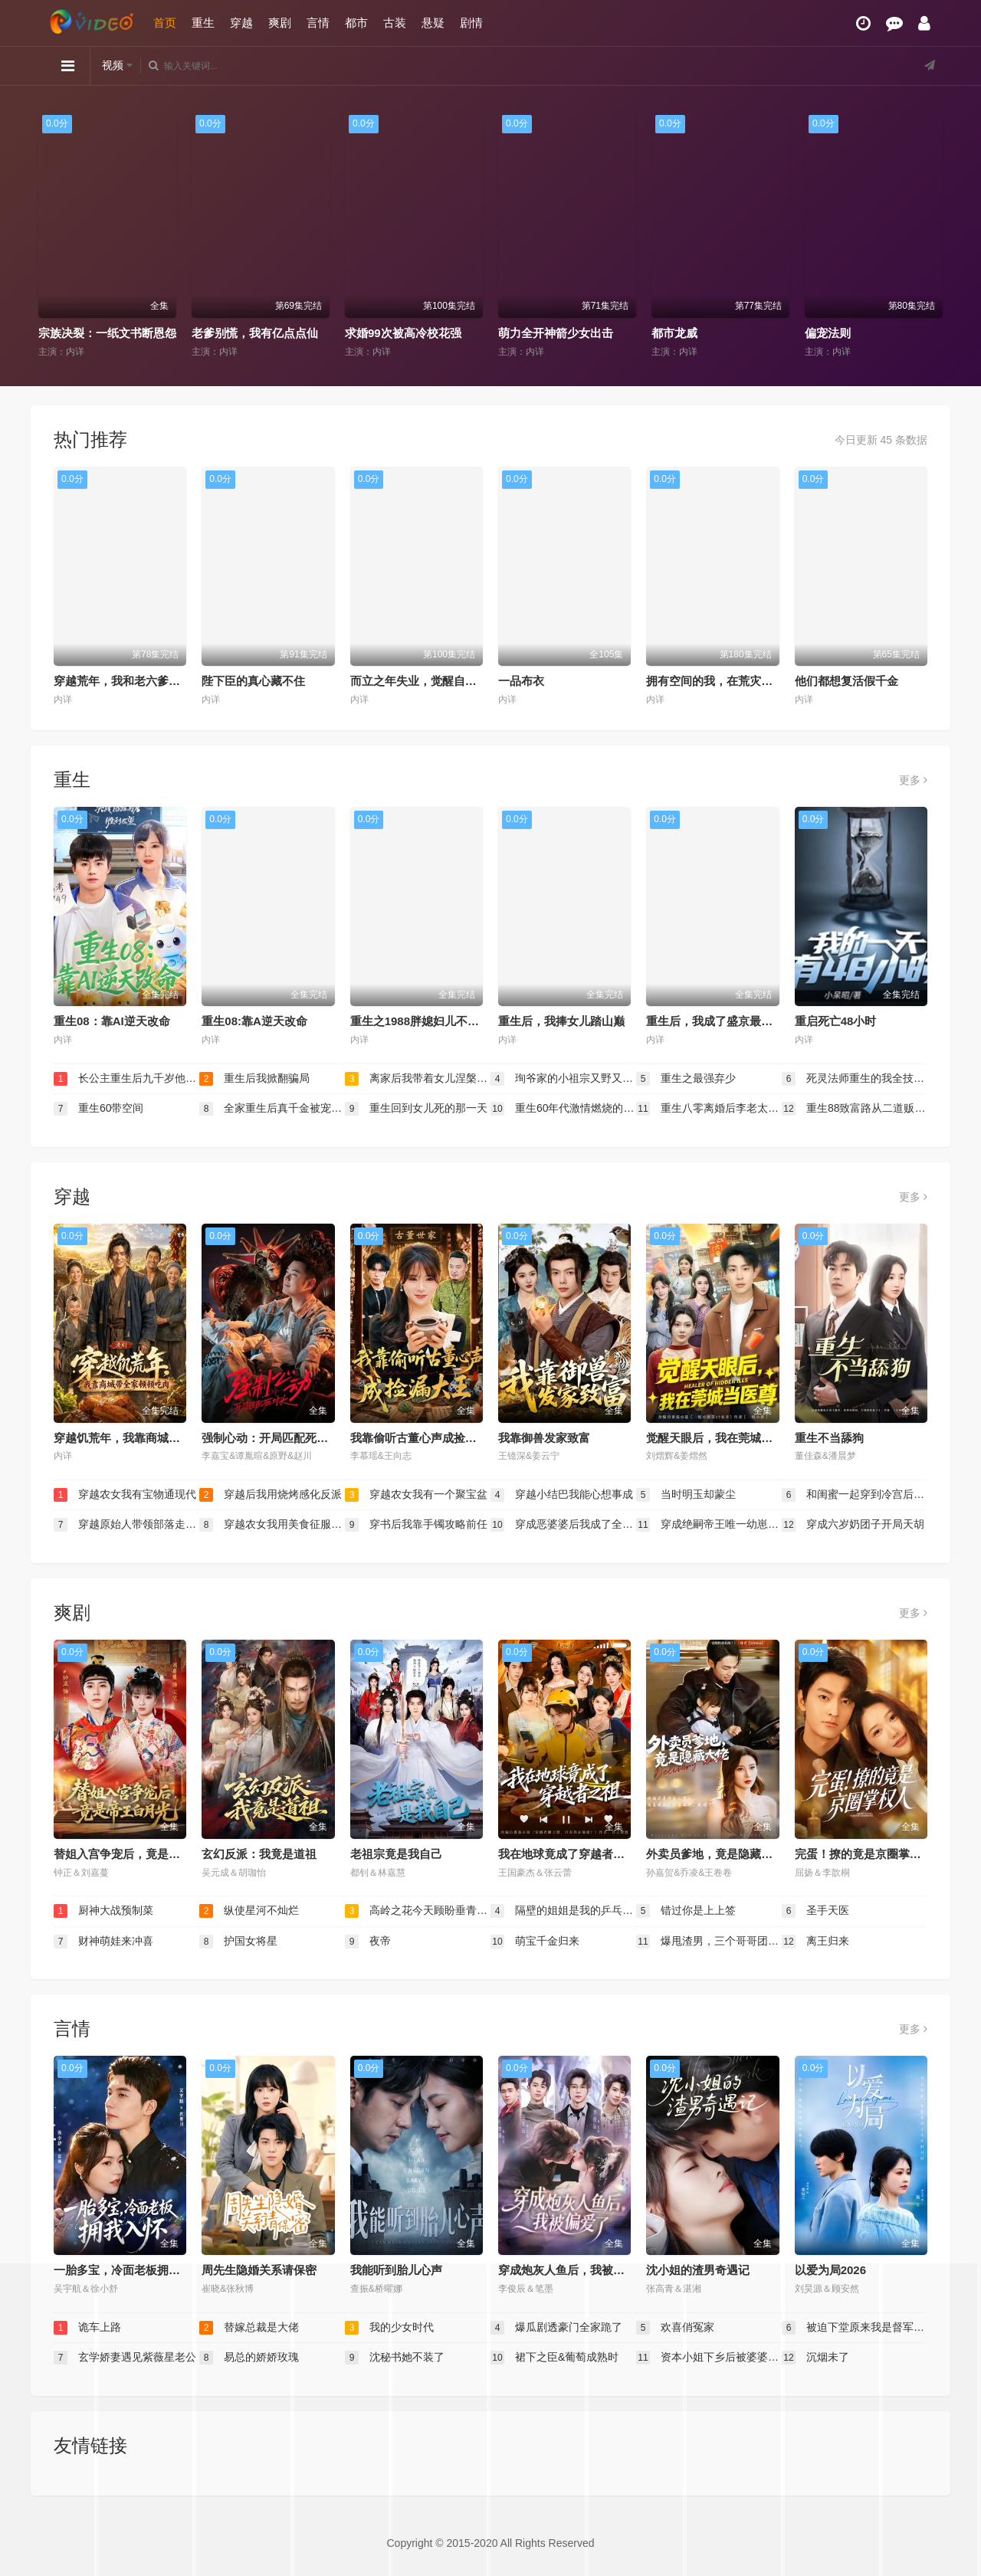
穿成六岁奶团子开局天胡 (853, 1525)
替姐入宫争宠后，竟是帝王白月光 (140, 1853)
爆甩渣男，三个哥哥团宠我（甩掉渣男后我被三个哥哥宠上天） (709, 1941)
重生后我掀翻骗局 (254, 1079)
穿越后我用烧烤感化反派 (270, 1495)
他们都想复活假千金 (846, 680)
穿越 (241, 22)
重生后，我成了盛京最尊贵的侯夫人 (738, 1020)
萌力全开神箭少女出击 (555, 332)
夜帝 (368, 1941)
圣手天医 (815, 1911)
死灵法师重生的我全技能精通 (854, 1079)
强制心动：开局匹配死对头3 (274, 1437)
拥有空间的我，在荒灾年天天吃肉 (732, 680)
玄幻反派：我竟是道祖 (259, 1853)
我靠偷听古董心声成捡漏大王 (425, 1437)
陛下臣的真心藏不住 (253, 680)
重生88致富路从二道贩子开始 (854, 1109)
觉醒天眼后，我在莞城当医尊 (721, 1437)
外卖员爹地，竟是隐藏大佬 (715, 1853)
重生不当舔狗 (829, 1437)
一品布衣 (521, 680)
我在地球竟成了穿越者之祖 (567, 1853)
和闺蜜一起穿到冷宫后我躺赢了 (854, 1495)
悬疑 (433, 22)
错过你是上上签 (686, 1911)
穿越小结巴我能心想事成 (561, 1495)
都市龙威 (674, 332)
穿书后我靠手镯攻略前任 (416, 1525)
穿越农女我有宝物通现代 (125, 1495)
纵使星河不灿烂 (249, 1911)
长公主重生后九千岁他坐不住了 (126, 1079)
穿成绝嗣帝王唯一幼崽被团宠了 (709, 1525)
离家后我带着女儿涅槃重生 (417, 1079)
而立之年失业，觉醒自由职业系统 (436, 680)
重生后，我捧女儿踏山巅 (561, 1020)
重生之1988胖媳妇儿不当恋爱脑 (431, 1020)
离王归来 (815, 1941)
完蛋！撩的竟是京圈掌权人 (864, 1853)
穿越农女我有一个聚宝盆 (416, 1495)
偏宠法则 (828, 332)
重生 (203, 22)
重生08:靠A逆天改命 (254, 1020)
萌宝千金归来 (534, 1941)
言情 (318, 22)
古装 (394, 22)
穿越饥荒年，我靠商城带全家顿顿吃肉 (151, 1437)
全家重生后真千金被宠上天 (272, 1109)
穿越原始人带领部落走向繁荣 (126, 1525)
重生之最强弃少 (686, 1079)
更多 (913, 780)
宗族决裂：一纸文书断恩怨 (107, 332)
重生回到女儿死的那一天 (416, 1109)
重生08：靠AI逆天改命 (112, 1020)
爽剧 (279, 22)
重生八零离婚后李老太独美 (709, 1109)
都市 (356, 22)
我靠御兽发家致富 (544, 1437)
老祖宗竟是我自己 (396, 1853)
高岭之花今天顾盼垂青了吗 (417, 1911)
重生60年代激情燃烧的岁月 (563, 1109)
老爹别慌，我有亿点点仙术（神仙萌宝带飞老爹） (318, 332)
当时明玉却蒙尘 (686, 1495)
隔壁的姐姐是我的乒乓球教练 (563, 1911)
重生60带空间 (98, 1109)
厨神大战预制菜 (103, 1911)
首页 (164, 22)
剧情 (471, 22)
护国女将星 (238, 1941)
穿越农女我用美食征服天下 (272, 1525)
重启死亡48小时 (836, 1020)
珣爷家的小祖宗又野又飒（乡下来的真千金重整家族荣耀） (563, 1079)
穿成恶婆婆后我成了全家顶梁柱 (563, 1525)
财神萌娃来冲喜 (103, 1941)
